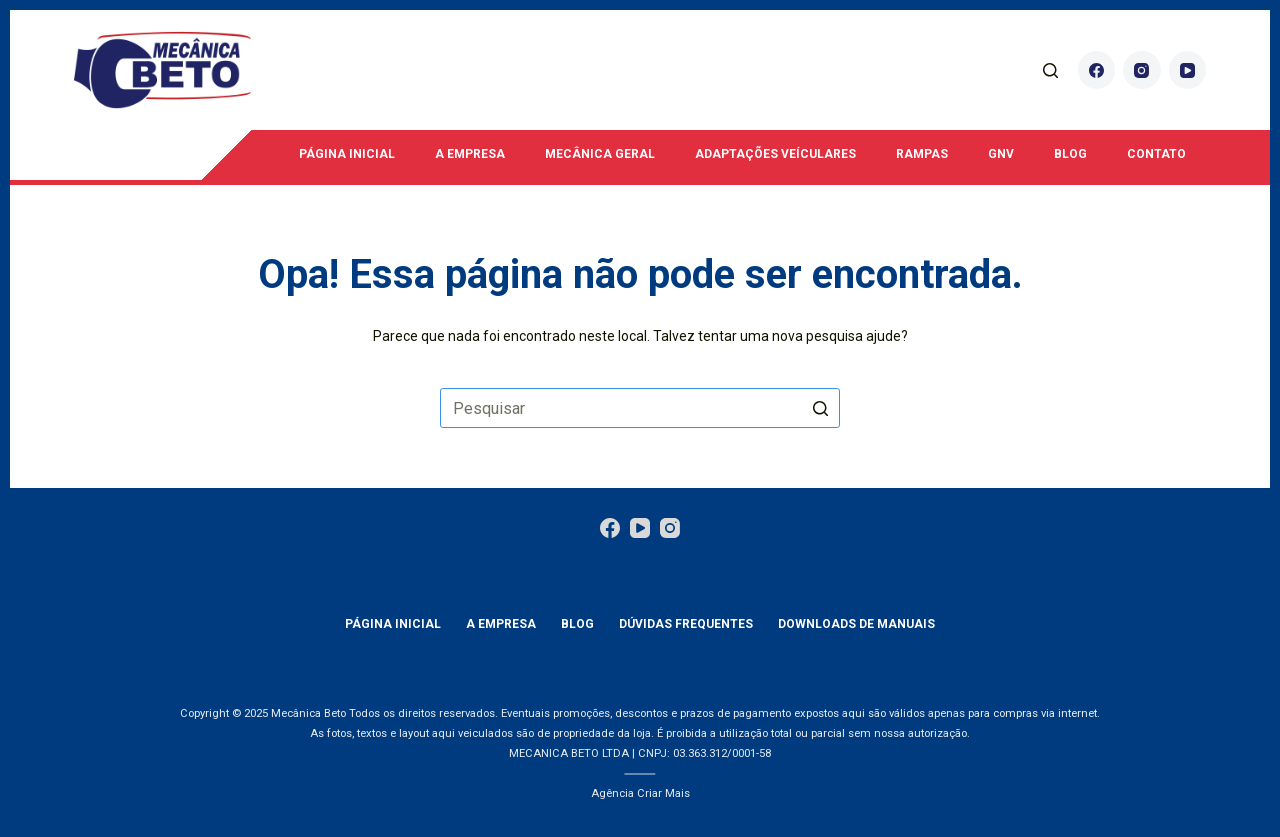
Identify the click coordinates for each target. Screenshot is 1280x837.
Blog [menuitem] (1070, 154)
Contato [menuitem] (1156, 154)
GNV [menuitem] (1001, 154)
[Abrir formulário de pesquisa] (1050, 70)
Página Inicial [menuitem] (347, 154)
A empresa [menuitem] (470, 154)
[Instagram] (1142, 70)
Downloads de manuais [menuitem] (856, 624)
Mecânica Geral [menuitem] (600, 154)
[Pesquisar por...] (640, 408)
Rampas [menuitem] (922, 154)
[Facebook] (1097, 70)
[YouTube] (1188, 70)
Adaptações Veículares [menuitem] (775, 154)
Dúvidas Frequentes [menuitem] (686, 624)
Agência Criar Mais (640, 793)
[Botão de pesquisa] (820, 408)
